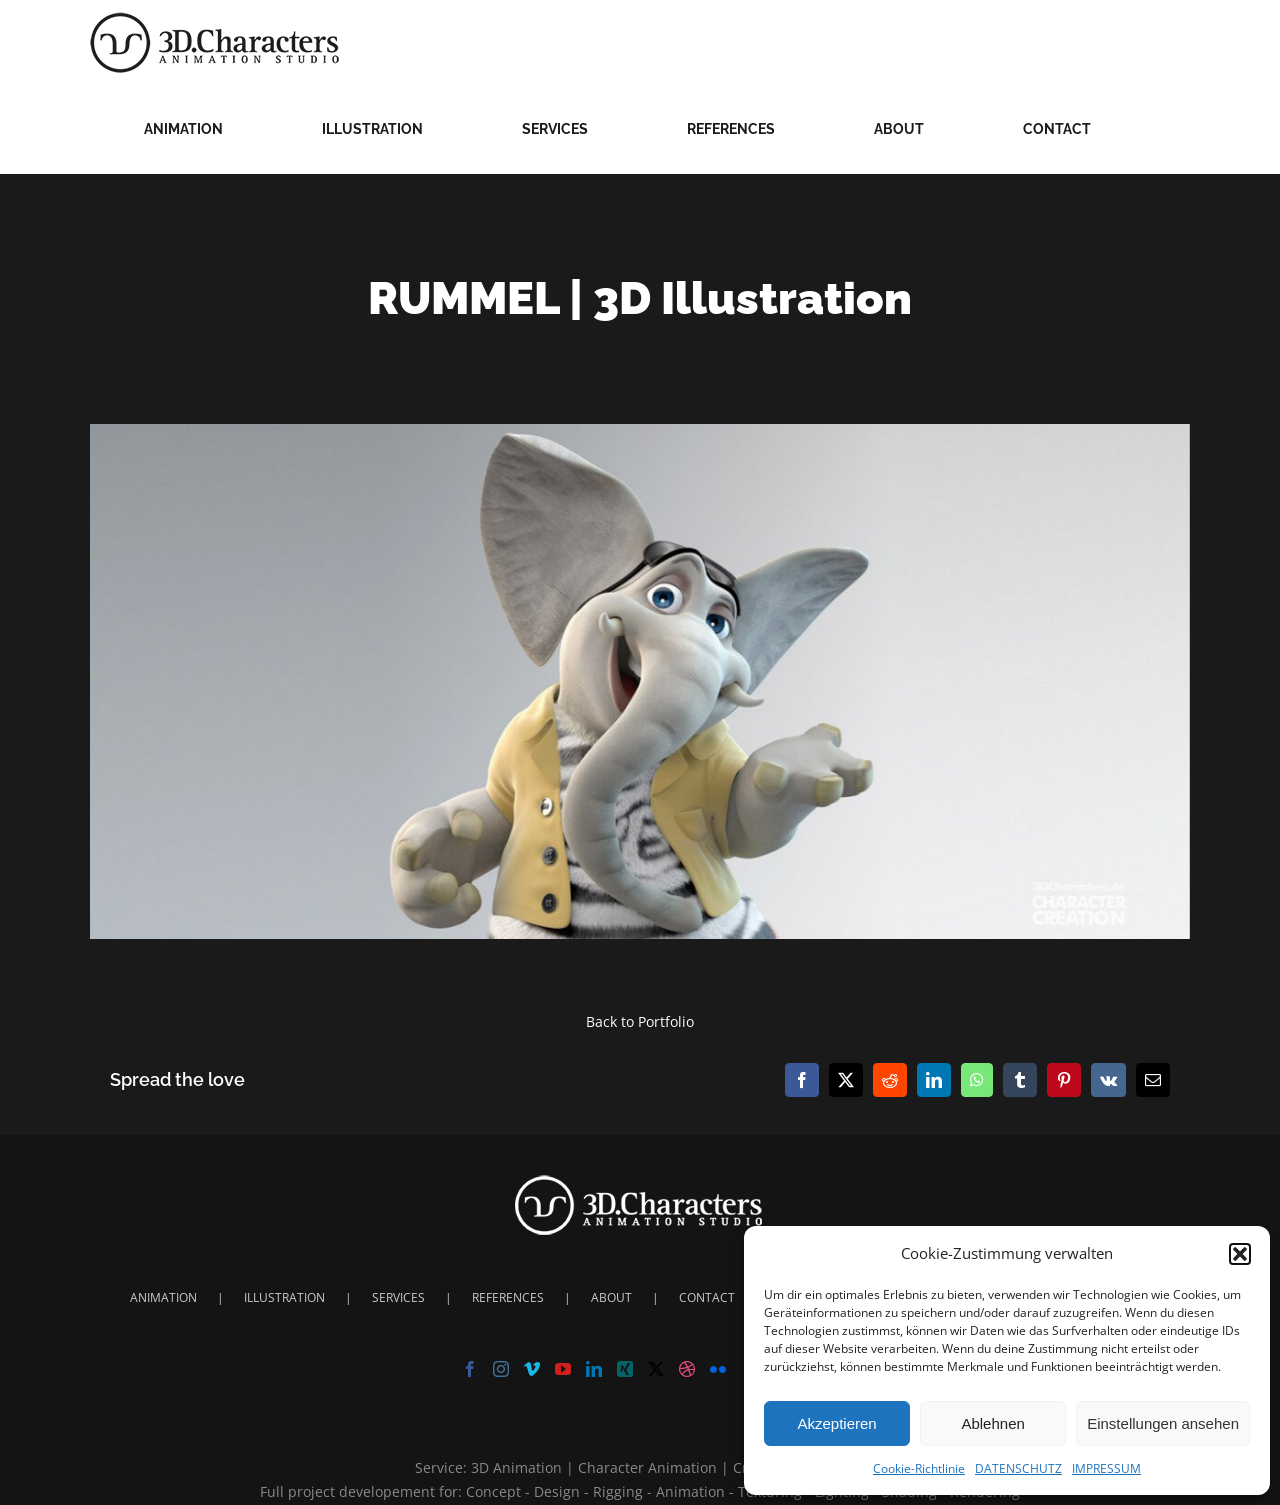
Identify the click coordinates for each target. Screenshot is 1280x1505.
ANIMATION (163, 1297)
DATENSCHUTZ (1018, 1468)
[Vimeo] (532, 1369)
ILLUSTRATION (284, 1297)
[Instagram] (501, 1369)
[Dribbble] (687, 1369)
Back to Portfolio (640, 1021)
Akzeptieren (836, 1423)
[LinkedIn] (594, 1369)
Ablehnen (992, 1423)
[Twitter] (656, 1369)
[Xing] (625, 1369)
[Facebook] (470, 1369)
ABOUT (611, 1297)
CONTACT (707, 1297)
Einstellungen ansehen (1163, 1423)
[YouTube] (563, 1369)
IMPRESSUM (1106, 1468)
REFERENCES (508, 1297)
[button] (1240, 1254)
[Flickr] (718, 1369)
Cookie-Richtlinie (919, 1468)
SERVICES (398, 1297)
